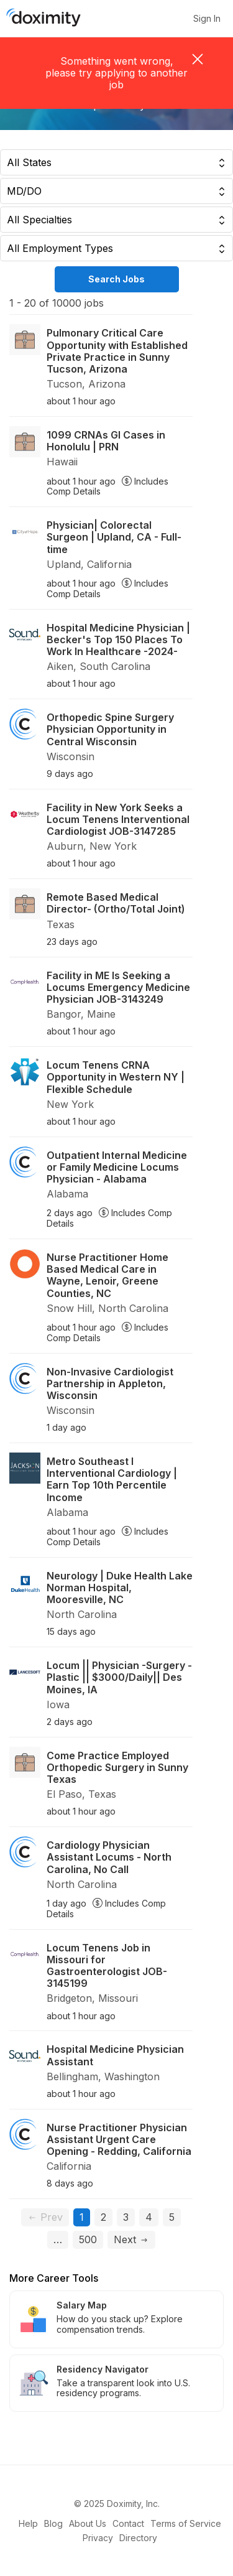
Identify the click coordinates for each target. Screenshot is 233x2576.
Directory (138, 2537)
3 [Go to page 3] (126, 2217)
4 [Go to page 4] (148, 2217)
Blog (53, 2523)
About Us (87, 2523)
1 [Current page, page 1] (84, 2216)
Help (28, 2523)
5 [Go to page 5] (172, 2217)
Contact (128, 2523)
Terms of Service (185, 2523)
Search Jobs (116, 279)
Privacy (98, 2537)
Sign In (207, 19)
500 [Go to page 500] (88, 2239)
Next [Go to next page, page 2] (131, 2239)
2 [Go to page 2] (103, 2217)
